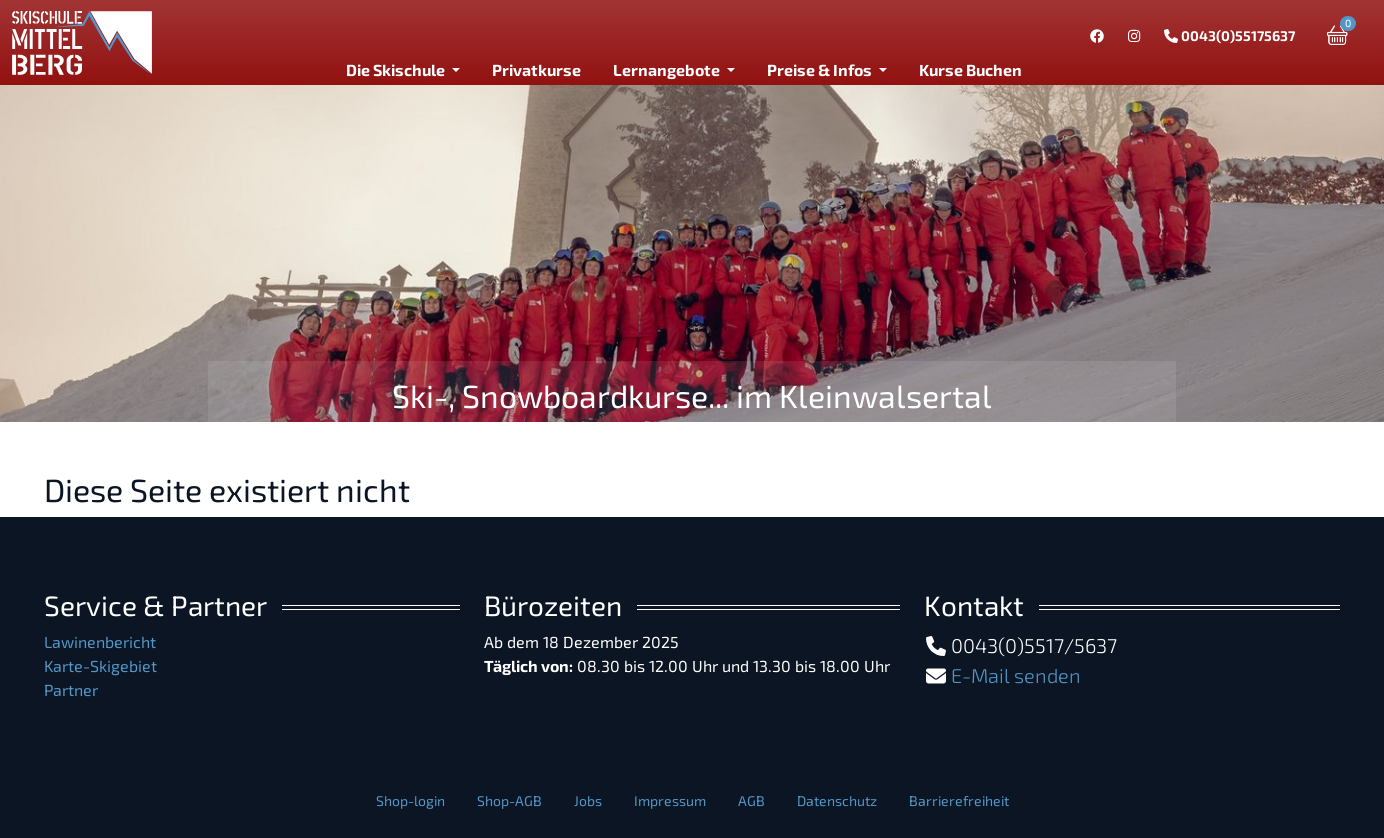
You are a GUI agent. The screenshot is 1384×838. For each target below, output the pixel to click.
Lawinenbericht (100, 641)
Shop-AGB (509, 800)
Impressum (670, 800)
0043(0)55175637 (1229, 35)
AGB (751, 800)
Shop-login (410, 800)
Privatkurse (536, 69)
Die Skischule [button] (397, 69)
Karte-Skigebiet (100, 665)
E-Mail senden (1016, 675)
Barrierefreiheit (959, 800)
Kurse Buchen (970, 69)
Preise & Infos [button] (821, 69)
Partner (71, 689)
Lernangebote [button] (668, 69)
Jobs (588, 800)
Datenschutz (837, 800)
